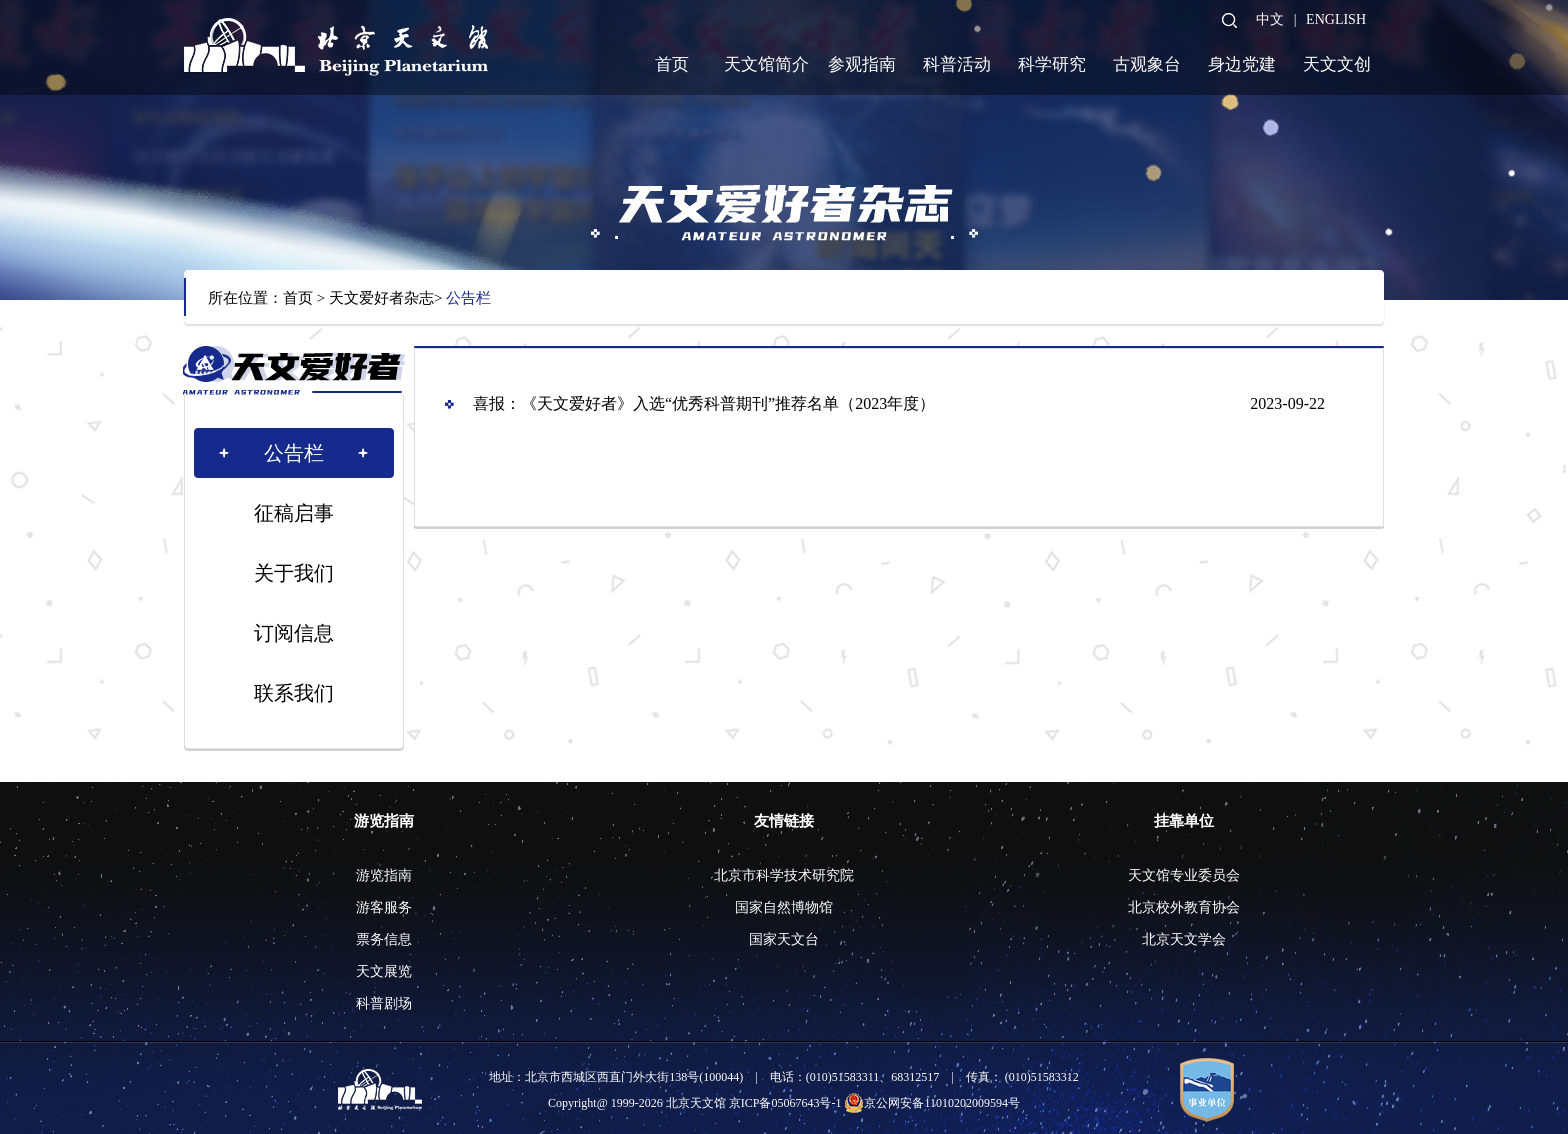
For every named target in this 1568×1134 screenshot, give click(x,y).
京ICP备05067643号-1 (785, 1103)
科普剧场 (384, 1003)
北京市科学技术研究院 (784, 875)
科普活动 (957, 64)
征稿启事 (294, 513)
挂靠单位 (1184, 821)
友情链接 (784, 821)
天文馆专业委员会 (1184, 875)
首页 (672, 64)
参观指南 (862, 64)
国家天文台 (784, 939)
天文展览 (384, 971)
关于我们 (294, 573)
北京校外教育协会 (1184, 907)
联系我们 (294, 693)
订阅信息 (294, 633)
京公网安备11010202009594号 (932, 1103)
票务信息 (384, 939)
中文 (1270, 19)
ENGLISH (1336, 19)
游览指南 (384, 821)
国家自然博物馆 (784, 907)
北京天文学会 (1184, 939)
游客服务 (384, 907)
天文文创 (1337, 64)
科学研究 (1052, 64)
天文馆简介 (766, 64)
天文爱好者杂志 (381, 298)
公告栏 (468, 298)
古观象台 (1147, 64)
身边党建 (1242, 64)
